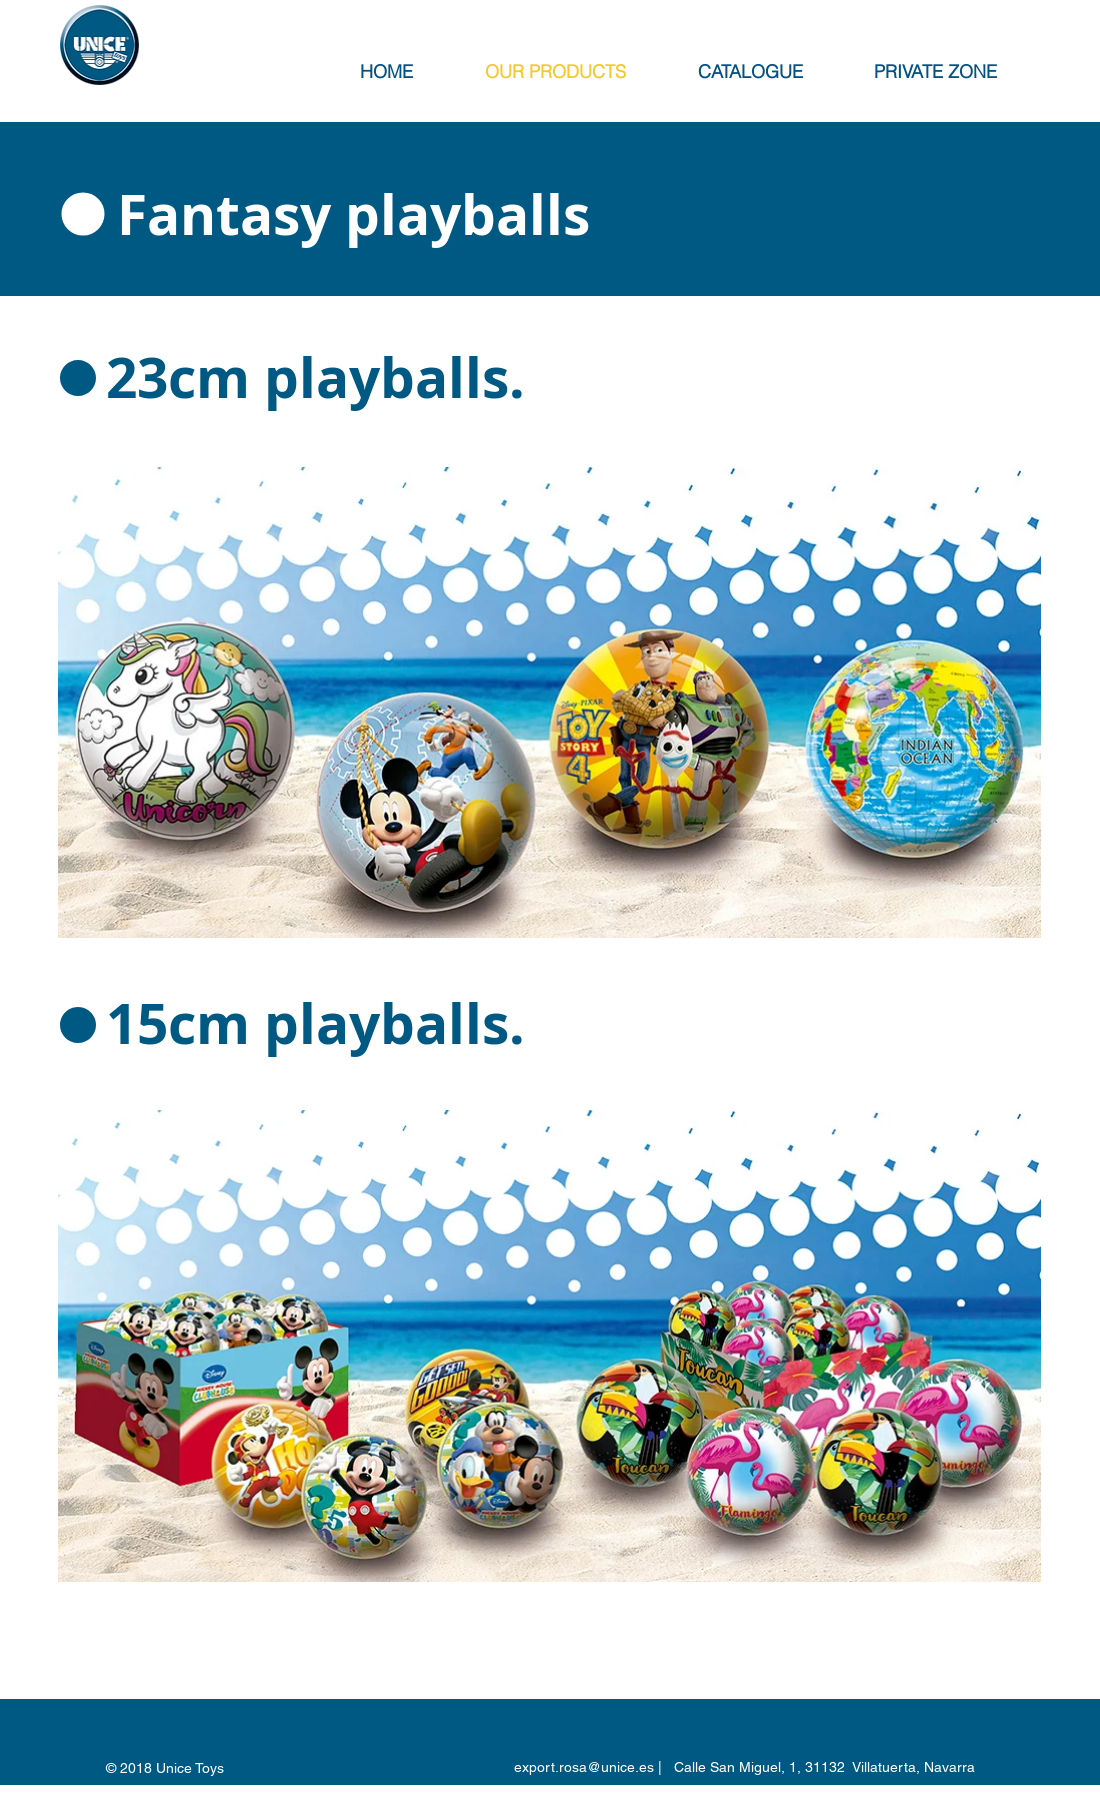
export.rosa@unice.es (584, 1767)
